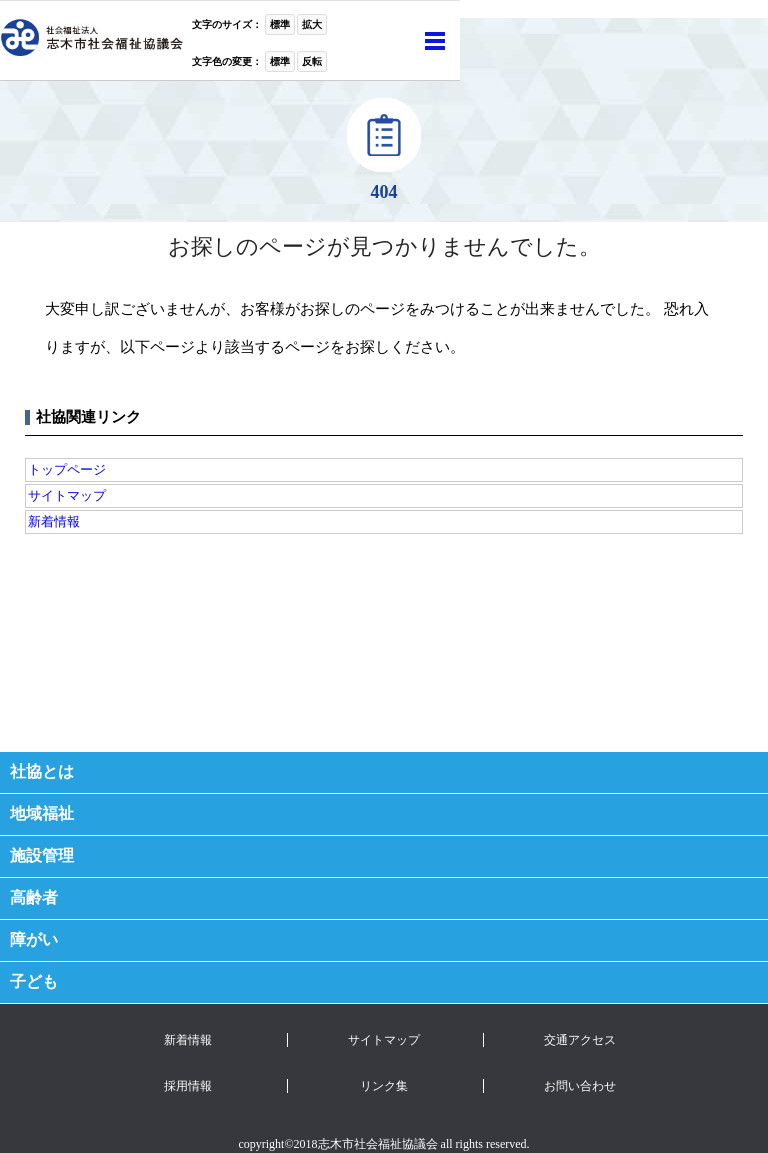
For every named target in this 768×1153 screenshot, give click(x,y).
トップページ (67, 469)
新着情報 (54, 521)
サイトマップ (67, 495)
